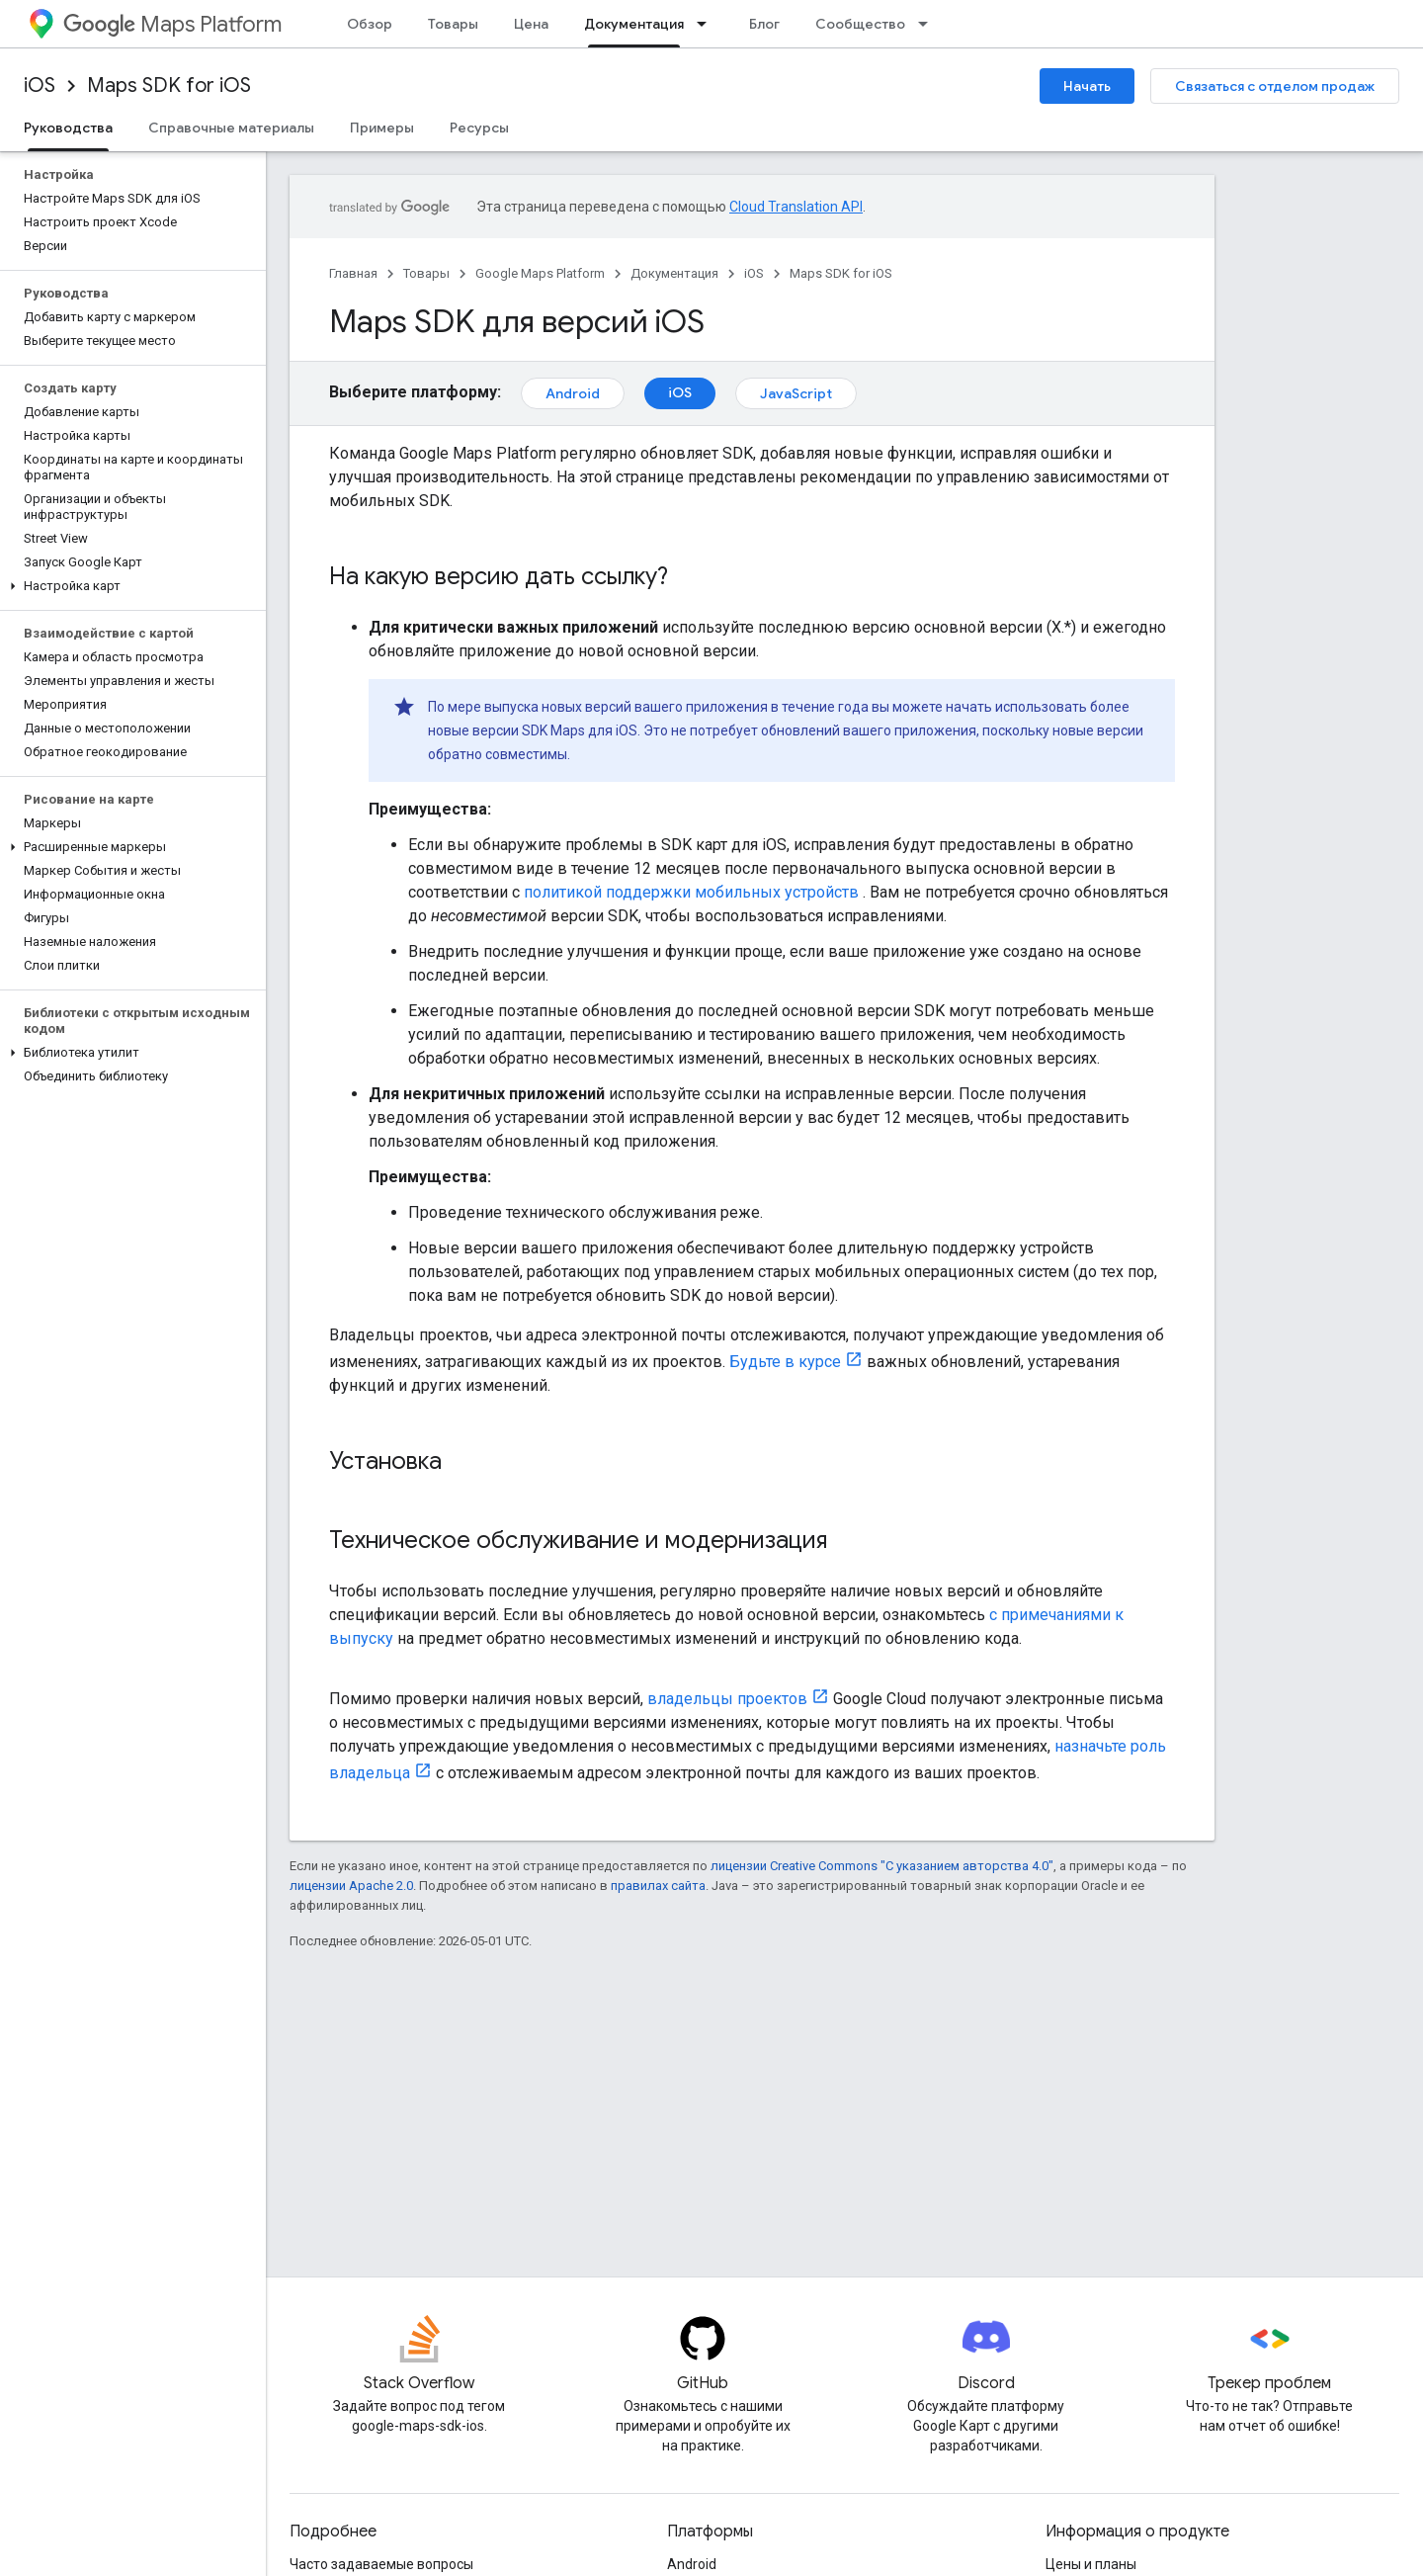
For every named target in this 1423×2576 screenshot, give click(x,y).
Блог (764, 24)
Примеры (382, 127)
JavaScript (796, 393)
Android (572, 393)
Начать (1087, 86)
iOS (39, 85)
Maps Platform (172, 24)
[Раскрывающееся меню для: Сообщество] (929, 23)
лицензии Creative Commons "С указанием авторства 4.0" (882, 1865)
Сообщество (860, 24)
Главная (353, 273)
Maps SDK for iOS (169, 85)
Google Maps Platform (540, 273)
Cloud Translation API (796, 207)
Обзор (369, 24)
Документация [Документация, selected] (634, 24)
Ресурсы (479, 127)
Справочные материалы (231, 127)
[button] (129, 586)
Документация (674, 273)
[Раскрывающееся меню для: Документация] (707, 23)
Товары (453, 24)
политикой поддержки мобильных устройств (691, 892)
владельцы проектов (727, 1698)
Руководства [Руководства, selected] (68, 127)
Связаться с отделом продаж (1275, 86)
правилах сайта (658, 1885)
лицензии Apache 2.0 (351, 1885)
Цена (531, 24)
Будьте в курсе (785, 1361)
